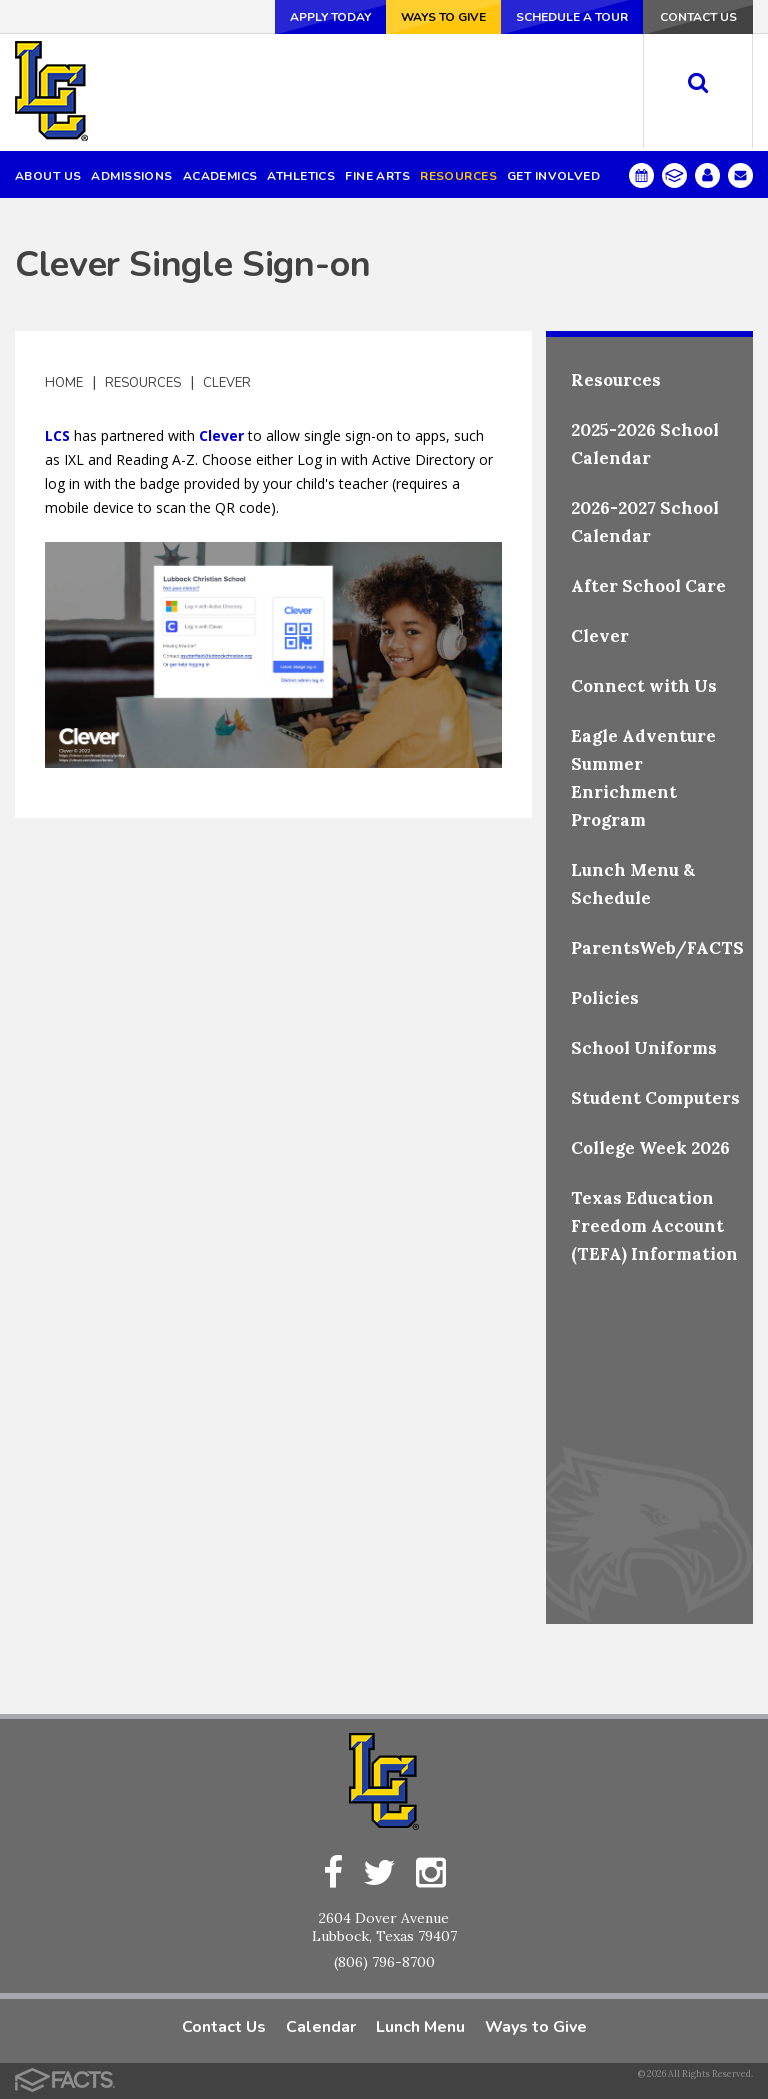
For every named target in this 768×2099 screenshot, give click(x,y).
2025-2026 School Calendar (645, 443)
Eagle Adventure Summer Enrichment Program (643, 777)
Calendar (321, 2026)
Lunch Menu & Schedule (633, 883)
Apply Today (330, 17)
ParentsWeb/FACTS (657, 947)
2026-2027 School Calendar (645, 521)
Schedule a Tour (572, 17)
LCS (57, 434)
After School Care (648, 585)
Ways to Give (443, 17)
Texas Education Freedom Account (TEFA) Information (654, 1225)
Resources (143, 382)
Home (64, 382)
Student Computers (655, 1097)
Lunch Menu (420, 2026)
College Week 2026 (650, 1147)
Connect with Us (644, 685)
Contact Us (698, 17)
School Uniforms (644, 1047)
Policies (605, 997)
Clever (227, 382)
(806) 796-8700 (384, 1961)
